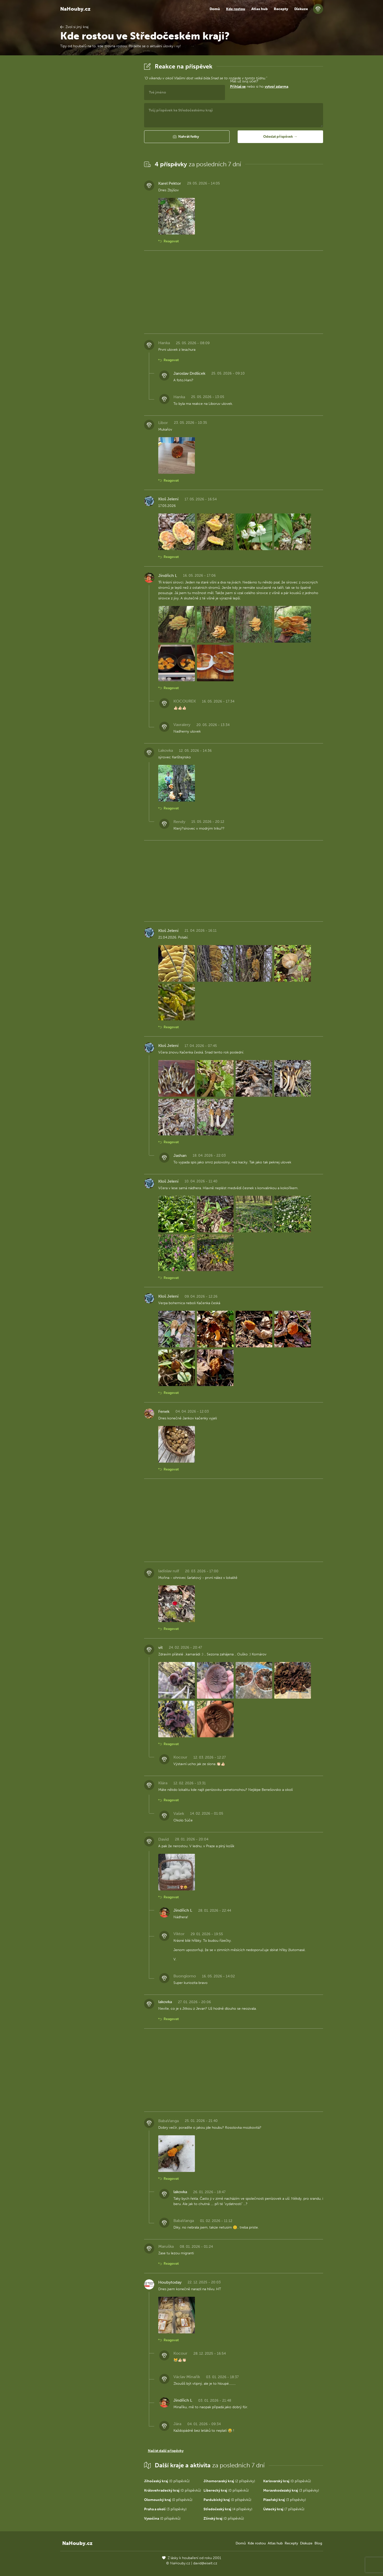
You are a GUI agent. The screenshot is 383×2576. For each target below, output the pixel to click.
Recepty (281, 9)
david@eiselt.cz (205, 2563)
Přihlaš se (238, 86)
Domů (215, 9)
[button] (187, 136)
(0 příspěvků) (167, 2481)
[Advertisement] (98, 137)
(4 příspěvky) (228, 2509)
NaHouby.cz (75, 9)
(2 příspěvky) (229, 2481)
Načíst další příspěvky (166, 2451)
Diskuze (301, 9)
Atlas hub (259, 9)
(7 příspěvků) (283, 2509)
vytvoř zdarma (276, 86)
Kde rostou (235, 9)
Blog (318, 2543)
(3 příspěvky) (291, 2490)
